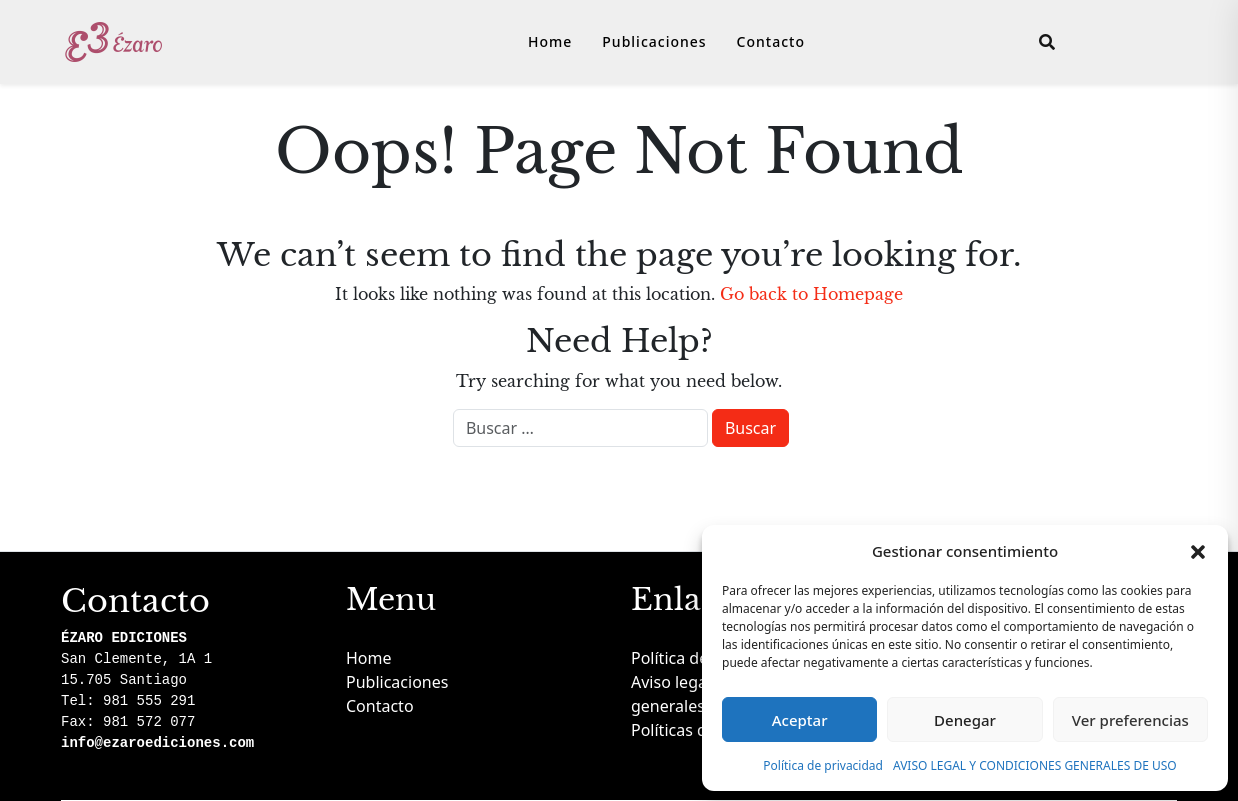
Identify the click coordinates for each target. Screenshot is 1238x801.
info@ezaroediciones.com (157, 743)
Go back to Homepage (811, 294)
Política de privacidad (823, 765)
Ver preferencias (1130, 720)
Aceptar (800, 720)
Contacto (771, 41)
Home (550, 41)
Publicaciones (654, 41)
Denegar (965, 720)
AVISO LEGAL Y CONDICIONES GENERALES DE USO (1035, 765)
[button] (1198, 551)
